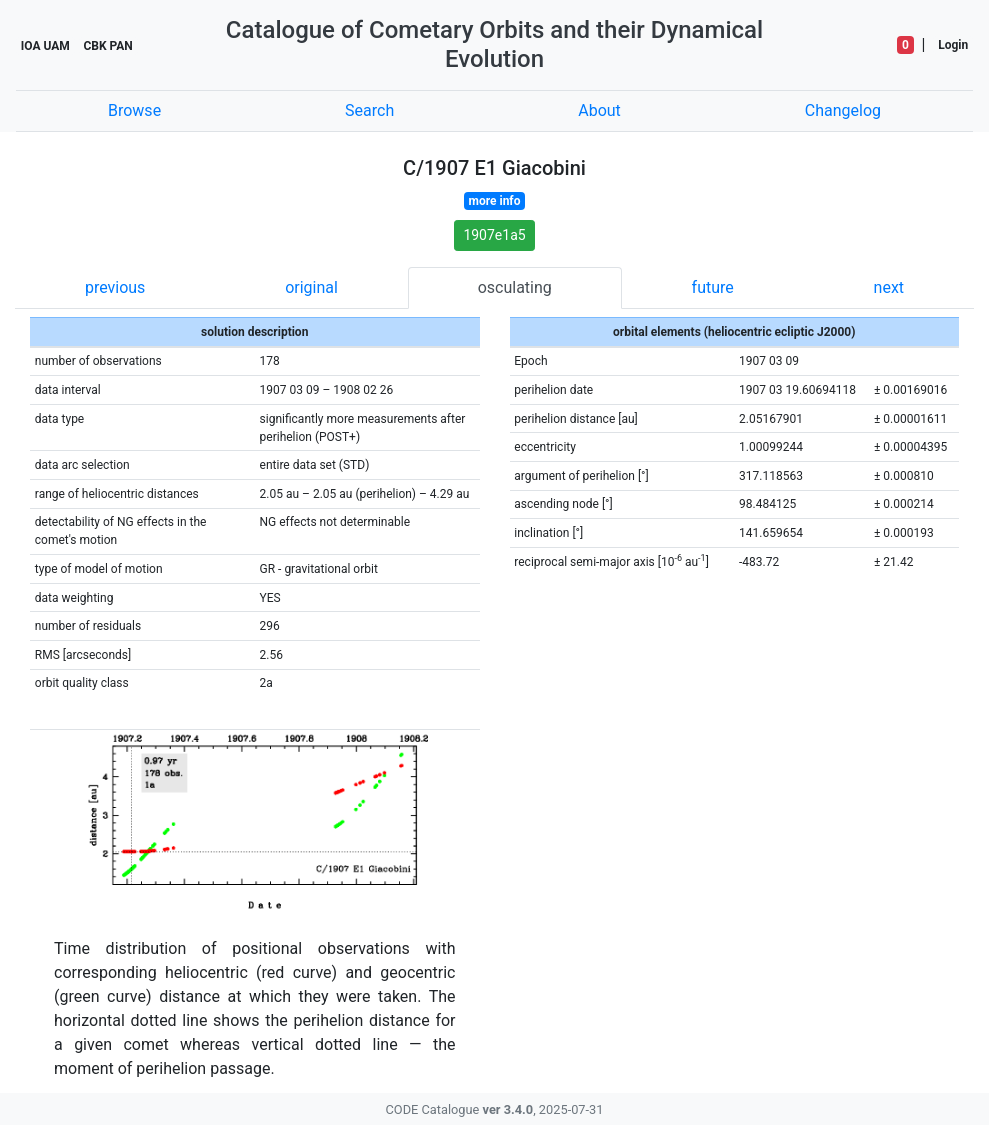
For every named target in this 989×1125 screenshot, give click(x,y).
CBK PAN (107, 46)
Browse (134, 110)
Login (953, 45)
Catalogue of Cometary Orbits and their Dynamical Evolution (494, 44)
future (713, 287)
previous (115, 287)
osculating (515, 287)
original (311, 287)
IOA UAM (45, 46)
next (889, 287)
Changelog (843, 110)
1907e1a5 (494, 235)
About (599, 110)
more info (495, 201)
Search (369, 110)
